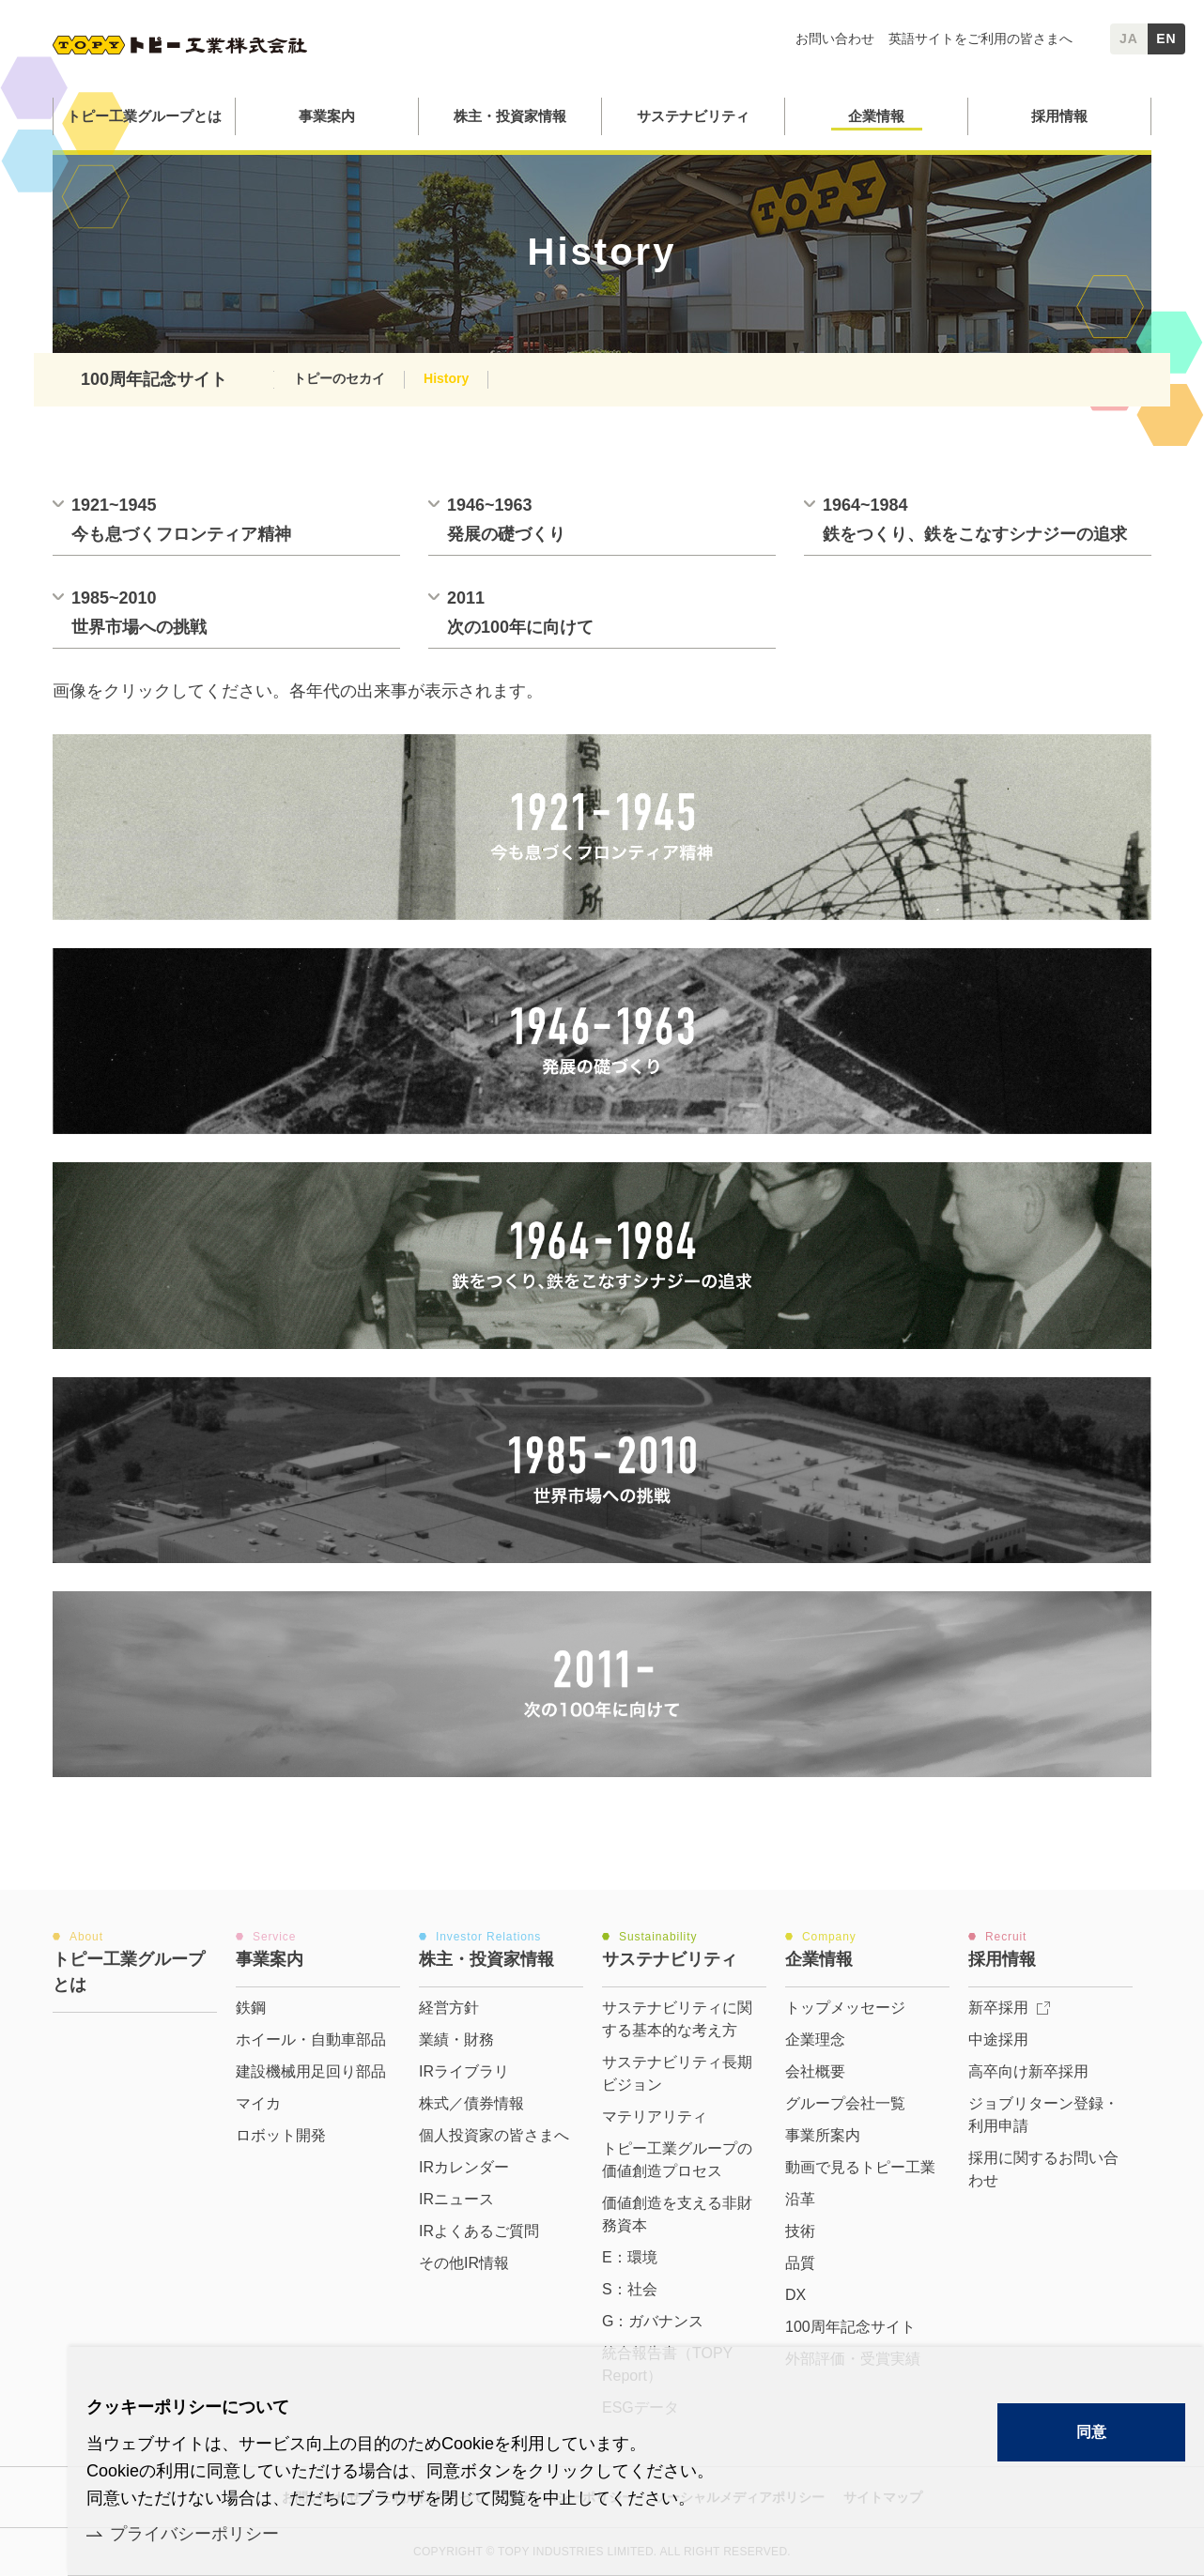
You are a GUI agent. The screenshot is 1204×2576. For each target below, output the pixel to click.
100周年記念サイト (154, 379)
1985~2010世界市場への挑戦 (139, 613)
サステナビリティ (693, 116)
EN (1166, 38)
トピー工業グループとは (144, 116)
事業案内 (327, 116)
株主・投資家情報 (510, 116)
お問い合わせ (834, 38)
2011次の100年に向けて (520, 613)
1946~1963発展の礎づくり (506, 520)
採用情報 (1059, 116)
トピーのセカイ (339, 378)
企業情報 (876, 116)
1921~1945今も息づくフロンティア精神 (181, 520)
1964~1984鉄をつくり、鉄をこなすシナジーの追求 (975, 520)
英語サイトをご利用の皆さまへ (980, 38)
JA (1128, 38)
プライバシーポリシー (194, 2533)
